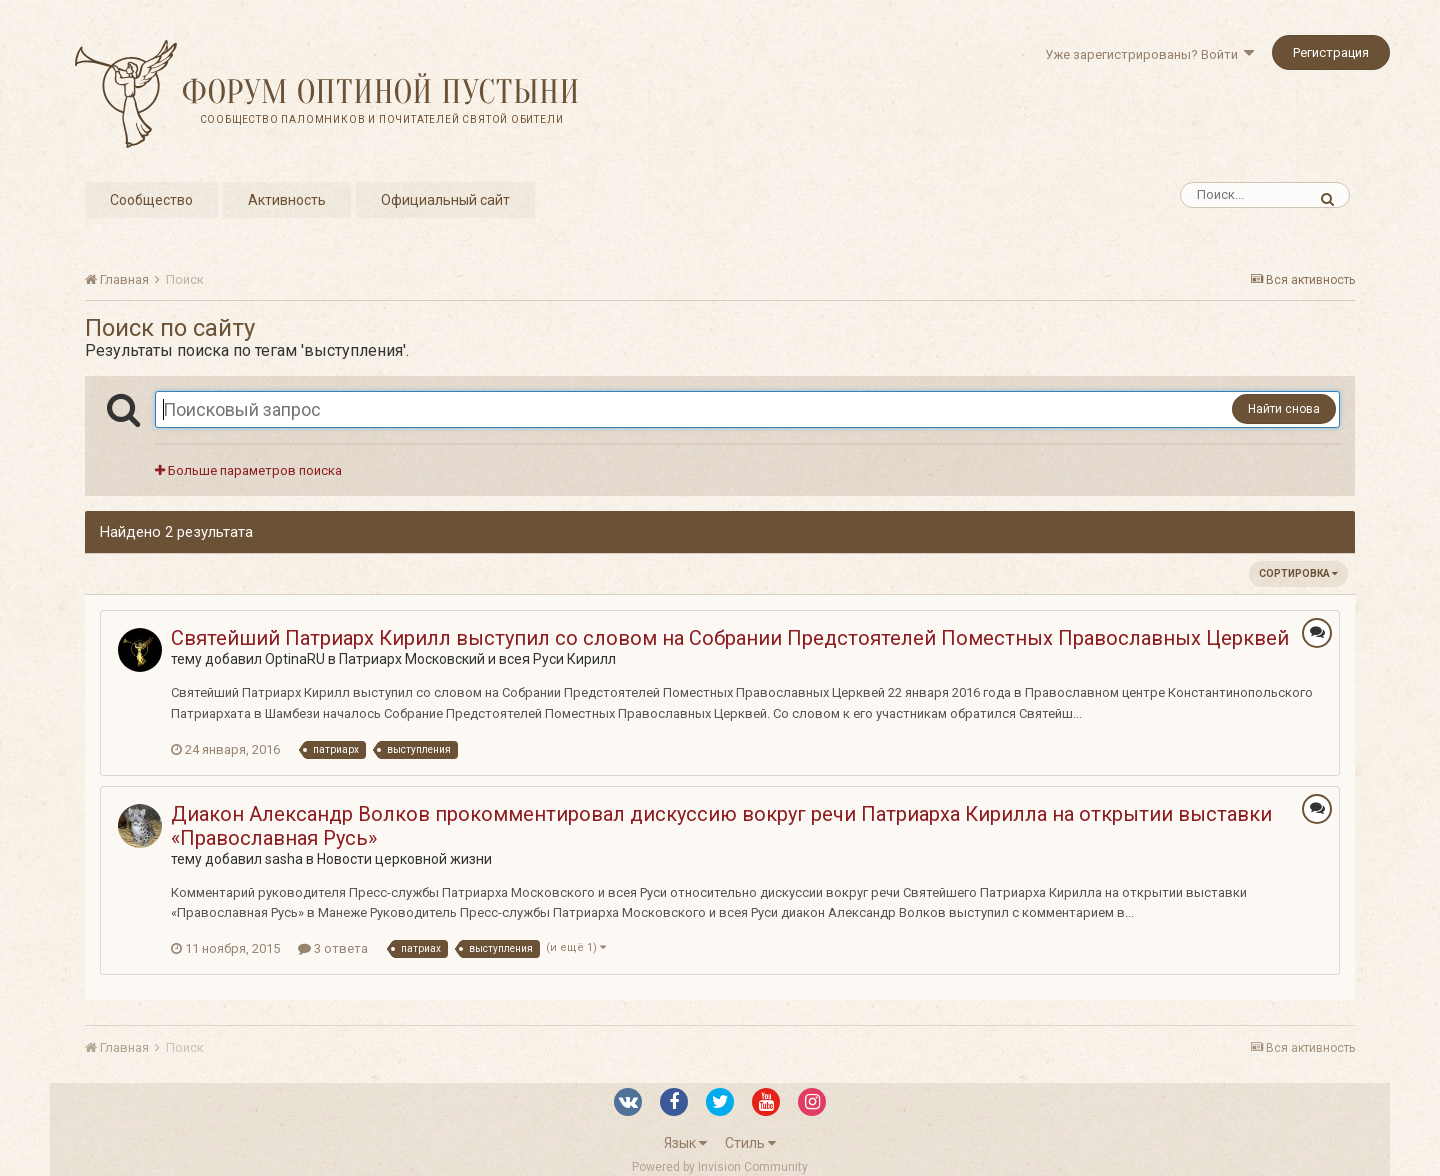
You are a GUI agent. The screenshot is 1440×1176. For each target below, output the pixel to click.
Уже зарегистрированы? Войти (1149, 54)
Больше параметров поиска (248, 470)
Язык (685, 1143)
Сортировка (1298, 573)
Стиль (750, 1143)
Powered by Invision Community (720, 1167)
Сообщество (151, 200)
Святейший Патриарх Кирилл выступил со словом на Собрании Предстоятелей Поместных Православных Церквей (730, 638)
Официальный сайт (445, 200)
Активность (287, 200)
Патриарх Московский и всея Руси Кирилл (477, 659)
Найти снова (1284, 409)
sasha (284, 859)
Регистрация (1331, 52)
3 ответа (333, 948)
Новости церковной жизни (404, 859)
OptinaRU (295, 659)
